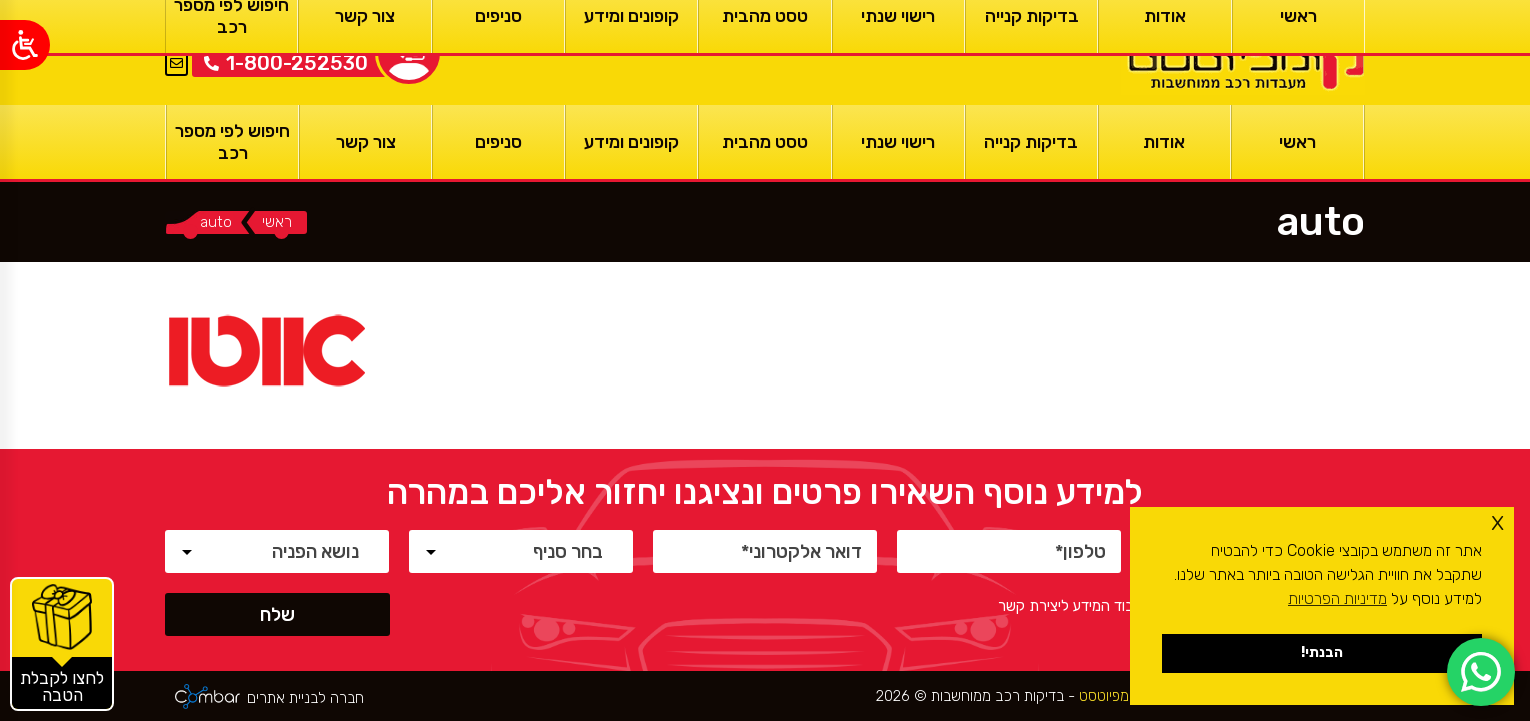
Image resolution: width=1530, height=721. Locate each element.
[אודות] (1164, 142)
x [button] (1497, 521)
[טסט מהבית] (764, 142)
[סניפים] (498, 142)
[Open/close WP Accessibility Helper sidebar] (25, 45)
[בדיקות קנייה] (1031, 142)
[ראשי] (1243, 52)
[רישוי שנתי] (898, 142)
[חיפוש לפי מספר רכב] (232, 142)
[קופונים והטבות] (62, 644)
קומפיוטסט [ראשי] (1108, 696)
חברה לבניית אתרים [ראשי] (305, 698)
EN (176, 39)
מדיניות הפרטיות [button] (1337, 598)
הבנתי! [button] (1322, 652)
